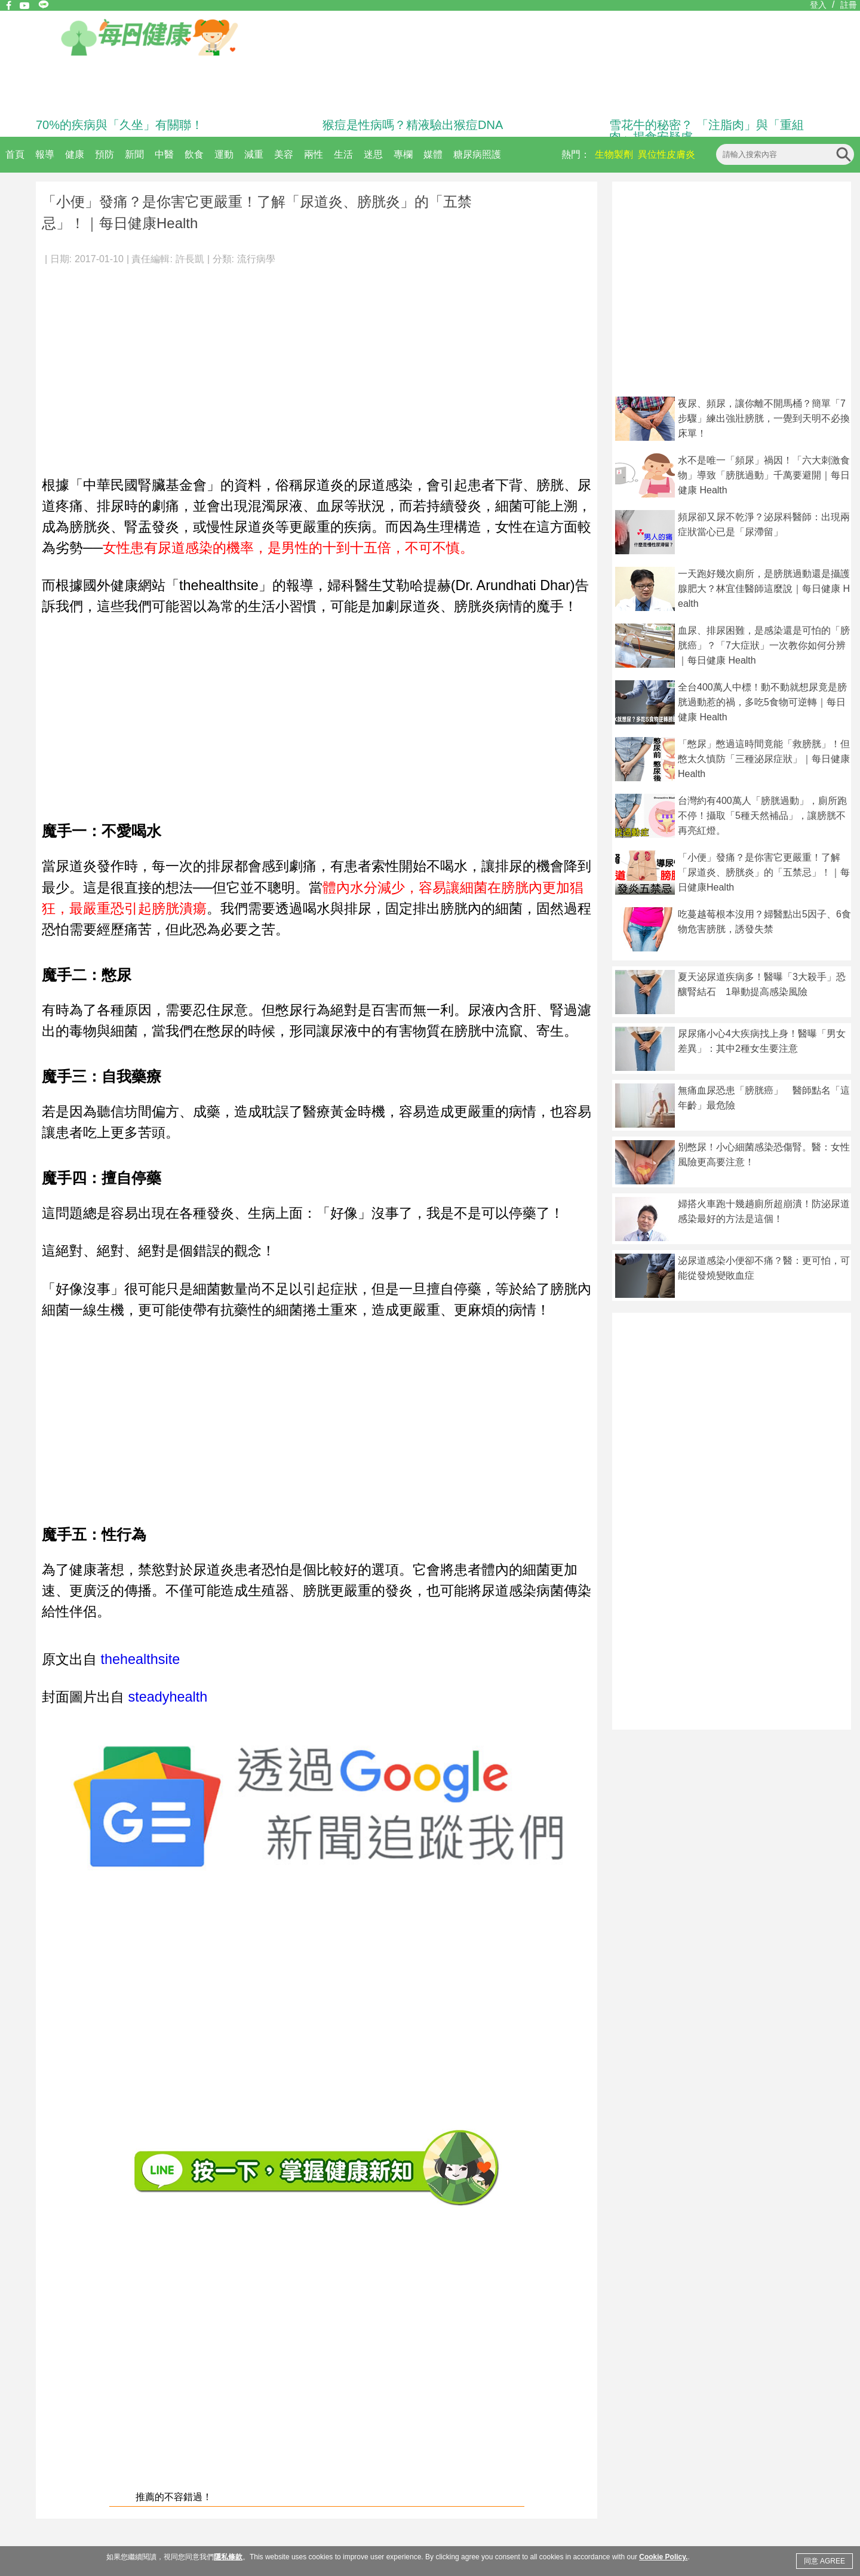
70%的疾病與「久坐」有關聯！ (119, 124)
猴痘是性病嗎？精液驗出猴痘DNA (412, 124)
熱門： (575, 154)
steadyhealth (168, 1697)
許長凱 (190, 259)
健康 (74, 154)
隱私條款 (228, 2557)
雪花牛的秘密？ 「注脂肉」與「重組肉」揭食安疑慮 (706, 130)
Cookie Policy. (663, 2557)
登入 (818, 5)
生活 (343, 154)
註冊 (848, 5)
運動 (224, 154)
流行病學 (256, 259)
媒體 (433, 154)
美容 (283, 154)
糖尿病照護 (477, 154)
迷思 (373, 154)
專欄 (403, 154)
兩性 (313, 154)
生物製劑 (614, 154)
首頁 (14, 154)
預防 (104, 154)
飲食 (194, 154)
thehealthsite (138, 1659)
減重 (253, 154)
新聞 (134, 154)
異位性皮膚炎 (666, 154)
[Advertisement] (316, 364)
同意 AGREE (824, 2561)
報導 (44, 154)
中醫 (164, 154)
